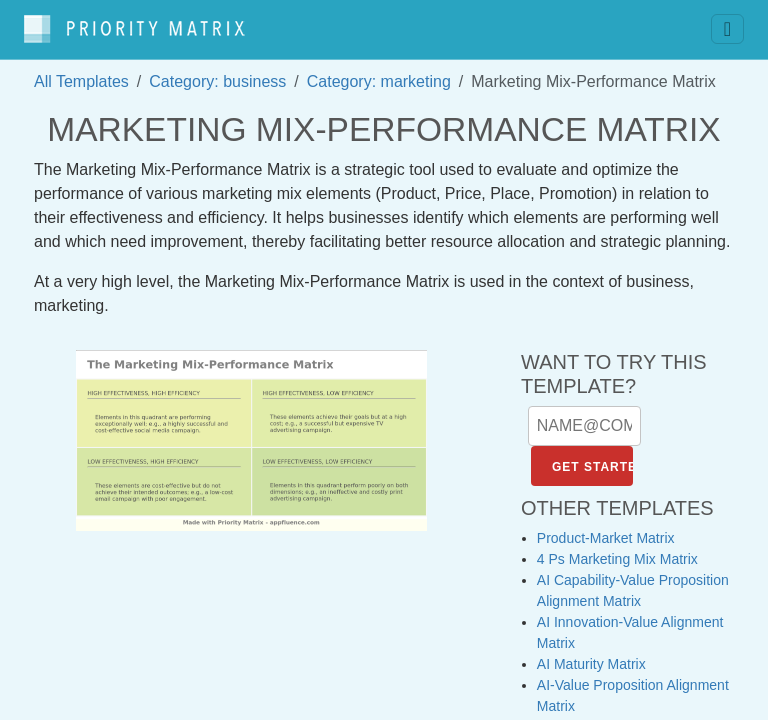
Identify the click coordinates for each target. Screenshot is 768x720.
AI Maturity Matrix (591, 654)
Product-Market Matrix (606, 528)
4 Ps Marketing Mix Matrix (617, 549)
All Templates (81, 71)
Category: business (217, 71)
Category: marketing (379, 71)
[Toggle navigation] (727, 25)
